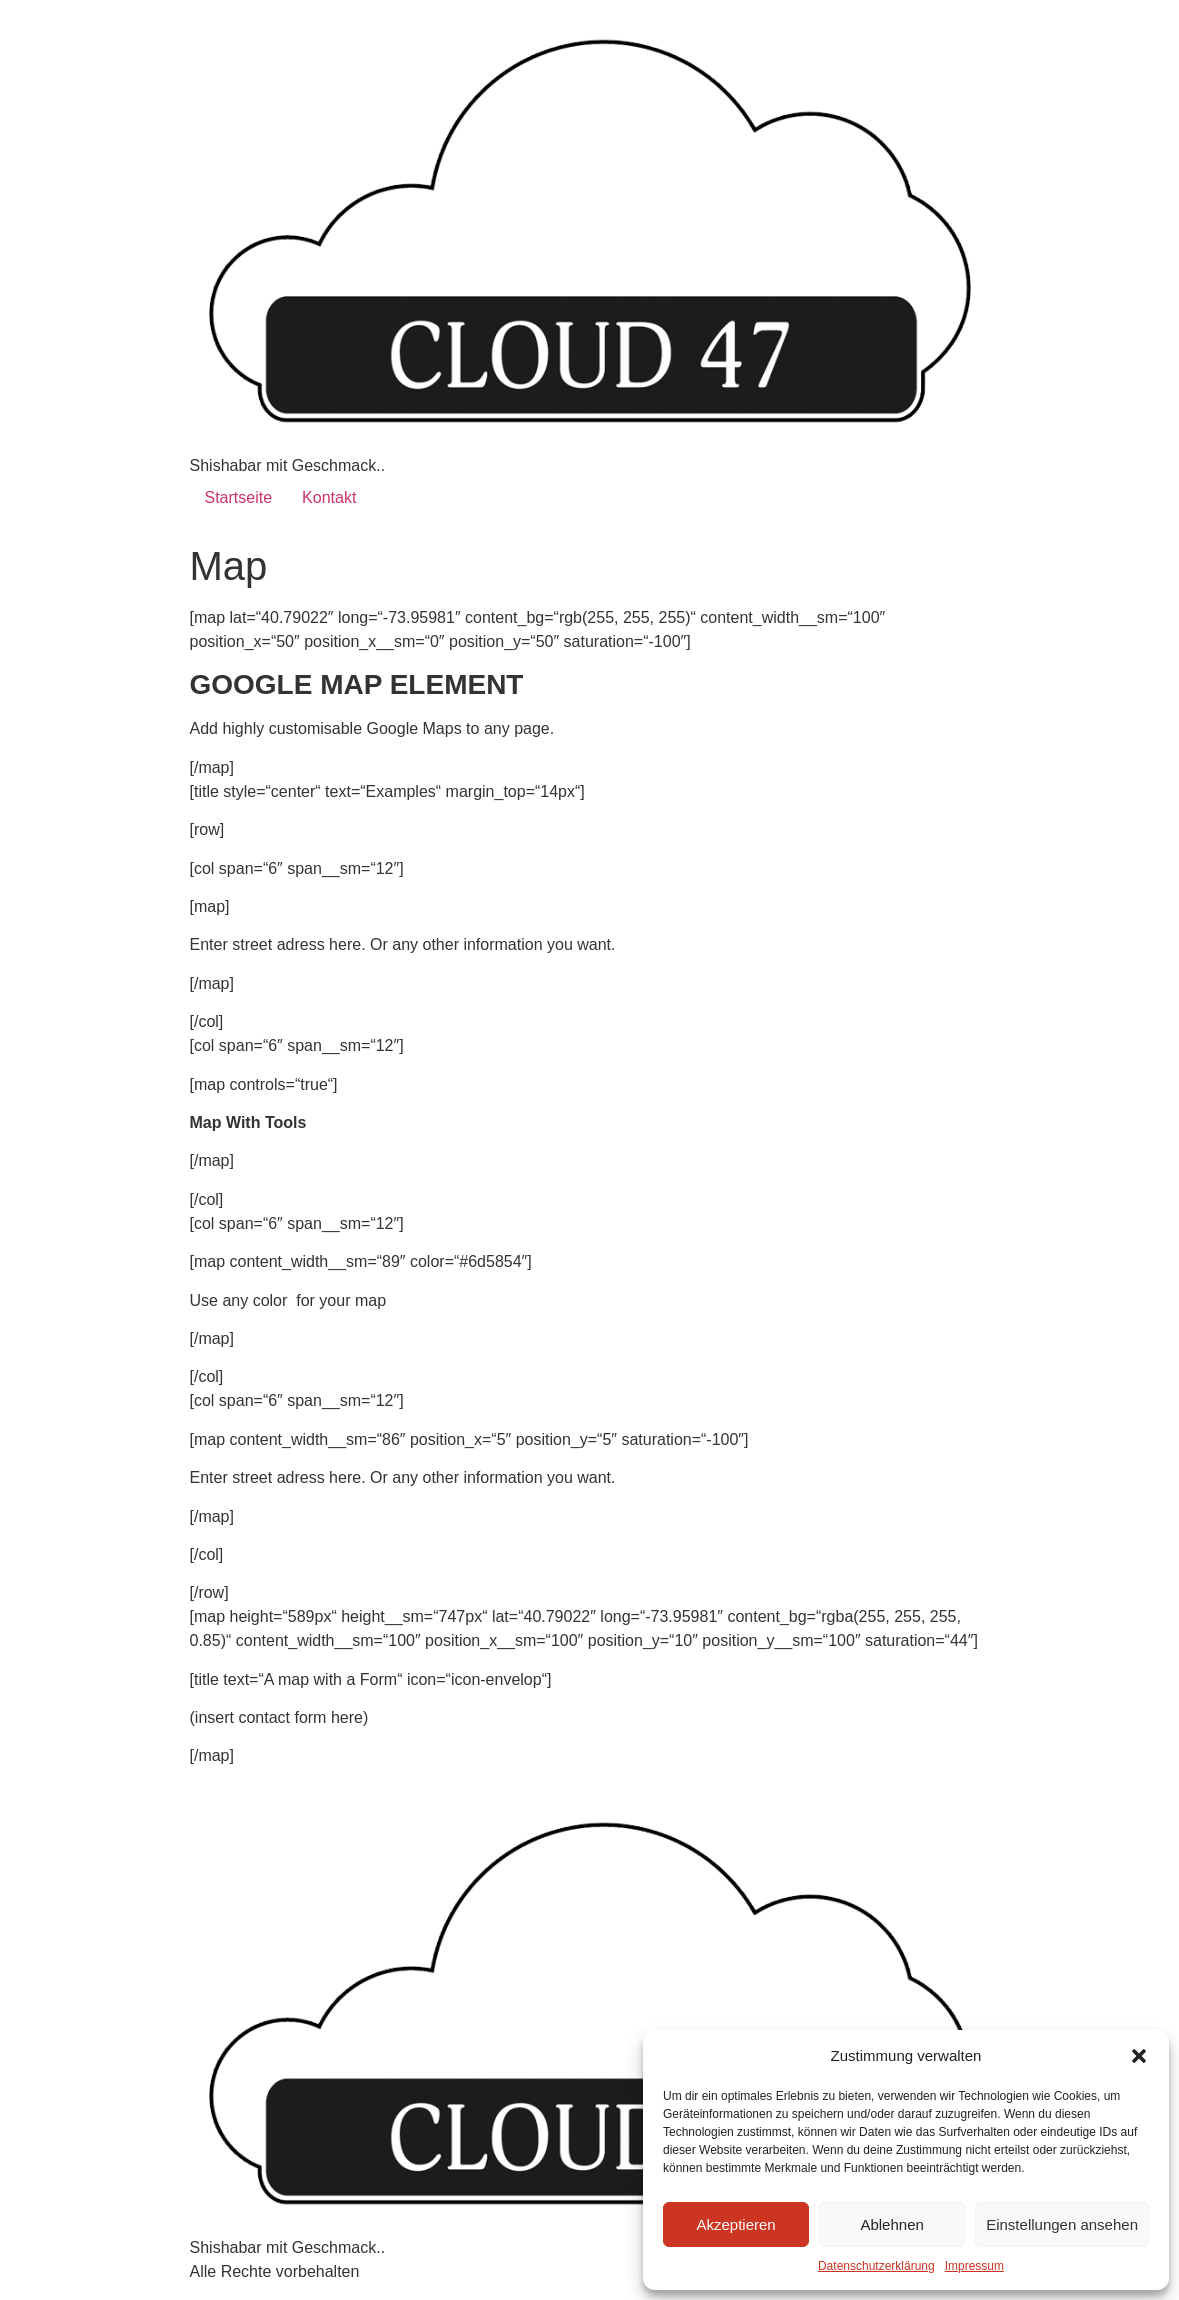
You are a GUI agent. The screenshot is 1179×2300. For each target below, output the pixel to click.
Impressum (974, 2266)
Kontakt (329, 497)
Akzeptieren (735, 2224)
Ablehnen (891, 2224)
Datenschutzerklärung (876, 2266)
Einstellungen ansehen (1062, 2224)
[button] (1139, 2056)
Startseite (239, 497)
